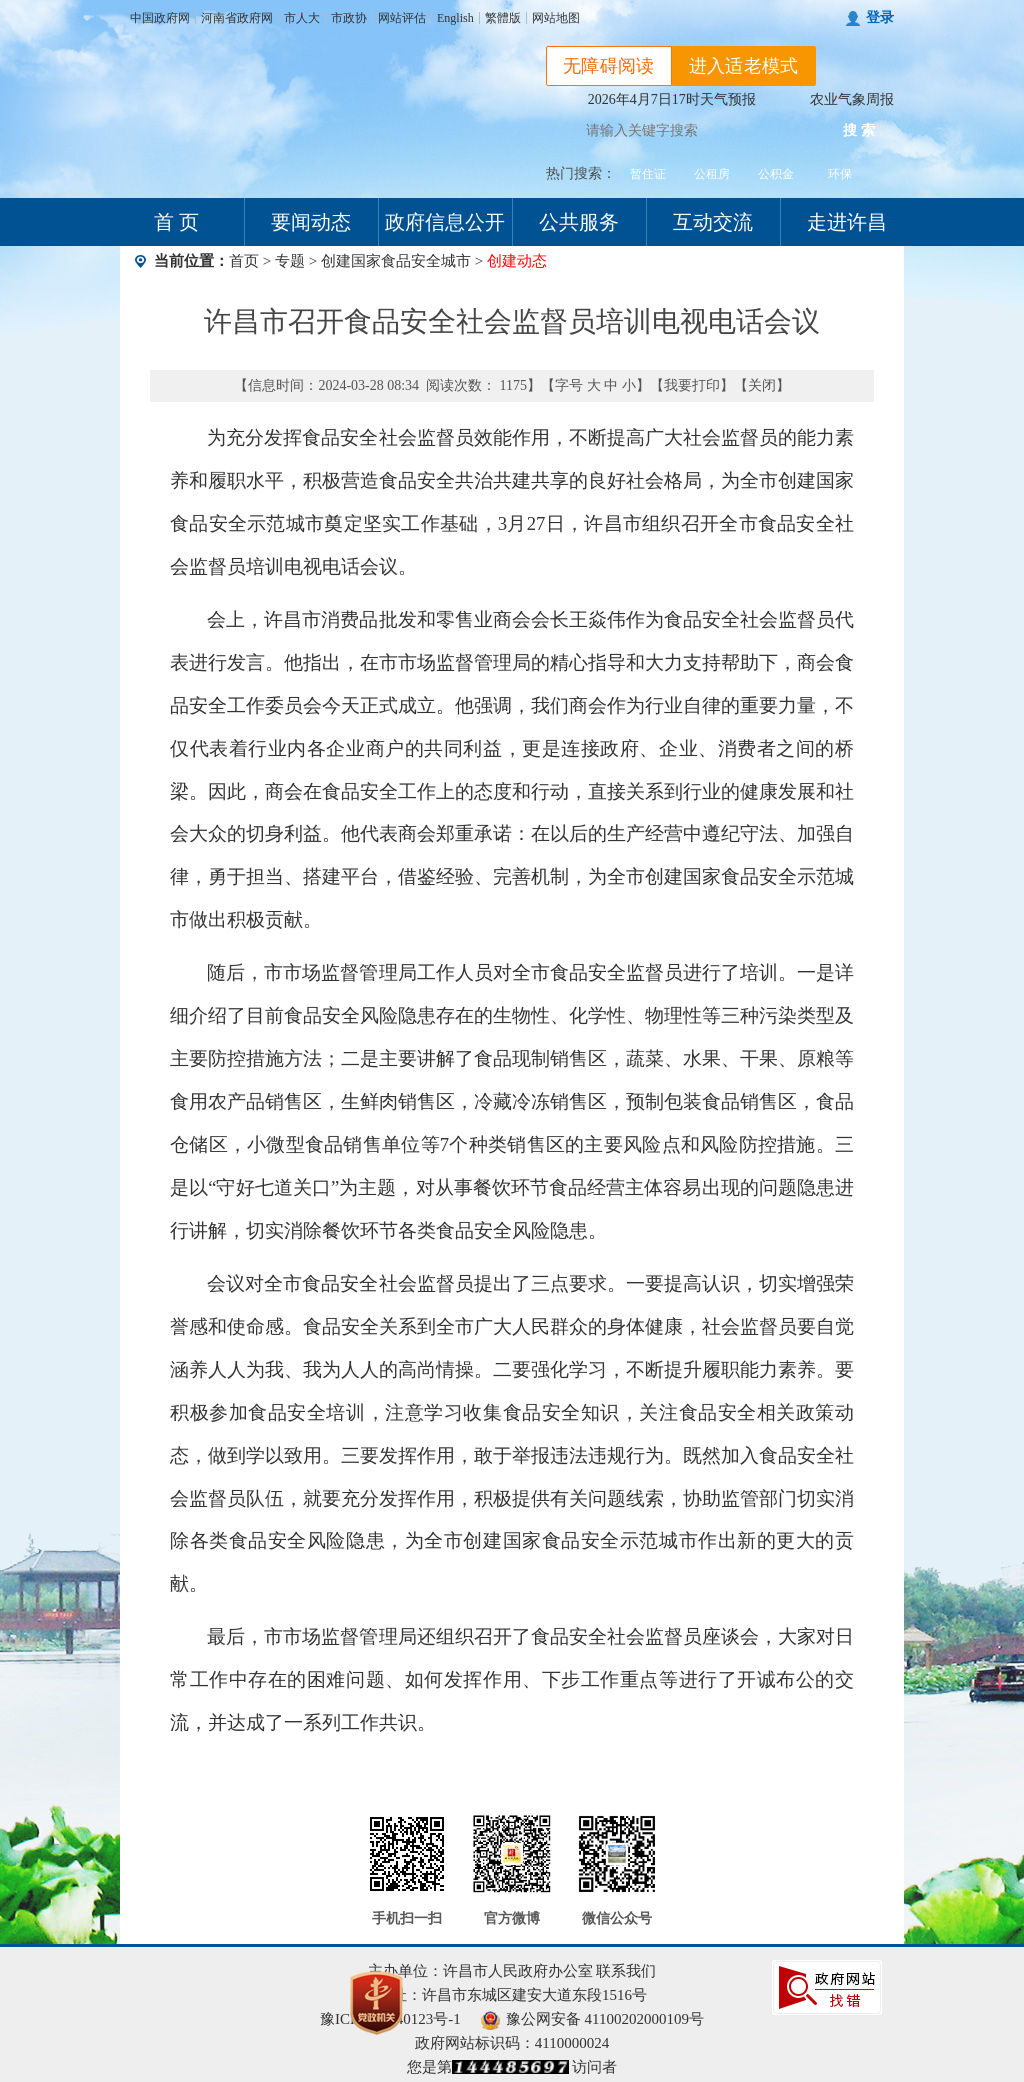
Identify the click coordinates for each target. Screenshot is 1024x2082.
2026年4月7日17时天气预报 (672, 99)
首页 (244, 261)
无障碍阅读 (609, 66)
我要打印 (692, 385)
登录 (880, 17)
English (455, 18)
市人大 (302, 18)
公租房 (712, 174)
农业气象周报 (852, 99)
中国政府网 (160, 18)
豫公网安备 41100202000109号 (592, 2019)
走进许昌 (847, 222)
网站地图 (556, 18)
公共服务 (579, 222)
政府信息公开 (445, 222)
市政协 (349, 18)
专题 (290, 261)
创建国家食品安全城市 (396, 261)
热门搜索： (581, 173)
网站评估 (402, 18)
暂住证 (648, 174)
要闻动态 (311, 222)
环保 (840, 174)
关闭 (762, 385)
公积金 (776, 174)
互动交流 (713, 222)
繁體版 (503, 18)
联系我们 (626, 1971)
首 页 (176, 222)
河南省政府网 (237, 18)
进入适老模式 (744, 66)
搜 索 (859, 130)
